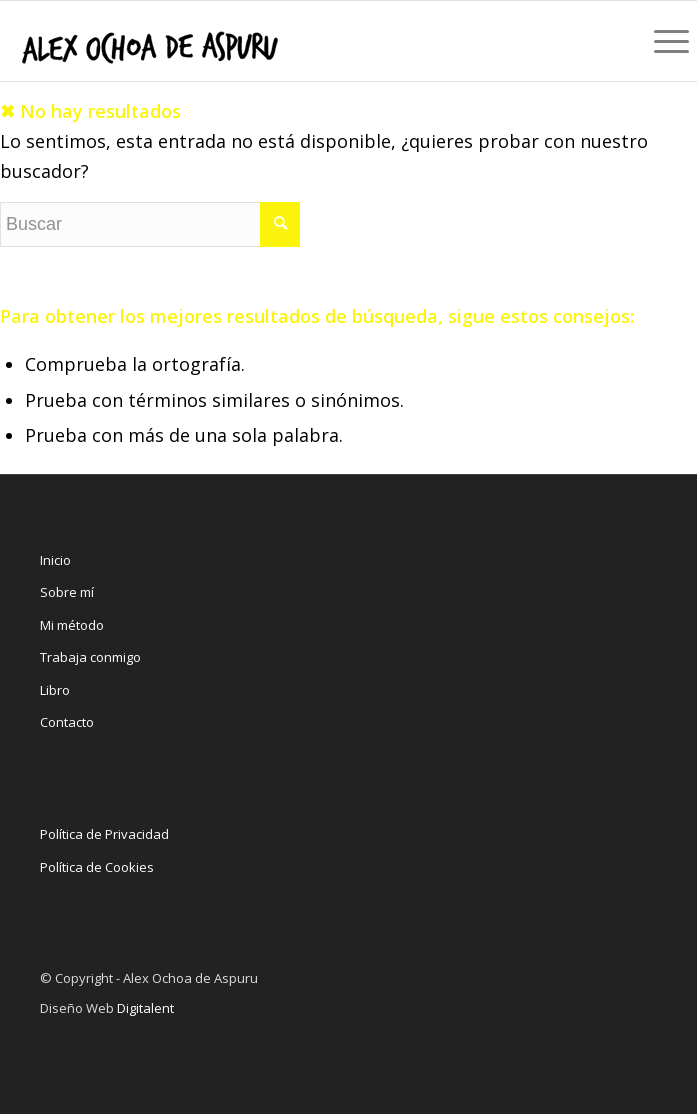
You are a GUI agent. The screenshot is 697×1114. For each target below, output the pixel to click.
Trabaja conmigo (90, 657)
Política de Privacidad (104, 834)
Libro (55, 690)
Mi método (72, 625)
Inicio (55, 560)
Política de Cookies (97, 867)
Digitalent (145, 1008)
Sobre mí (67, 592)
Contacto (67, 722)
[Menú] (665, 41)
